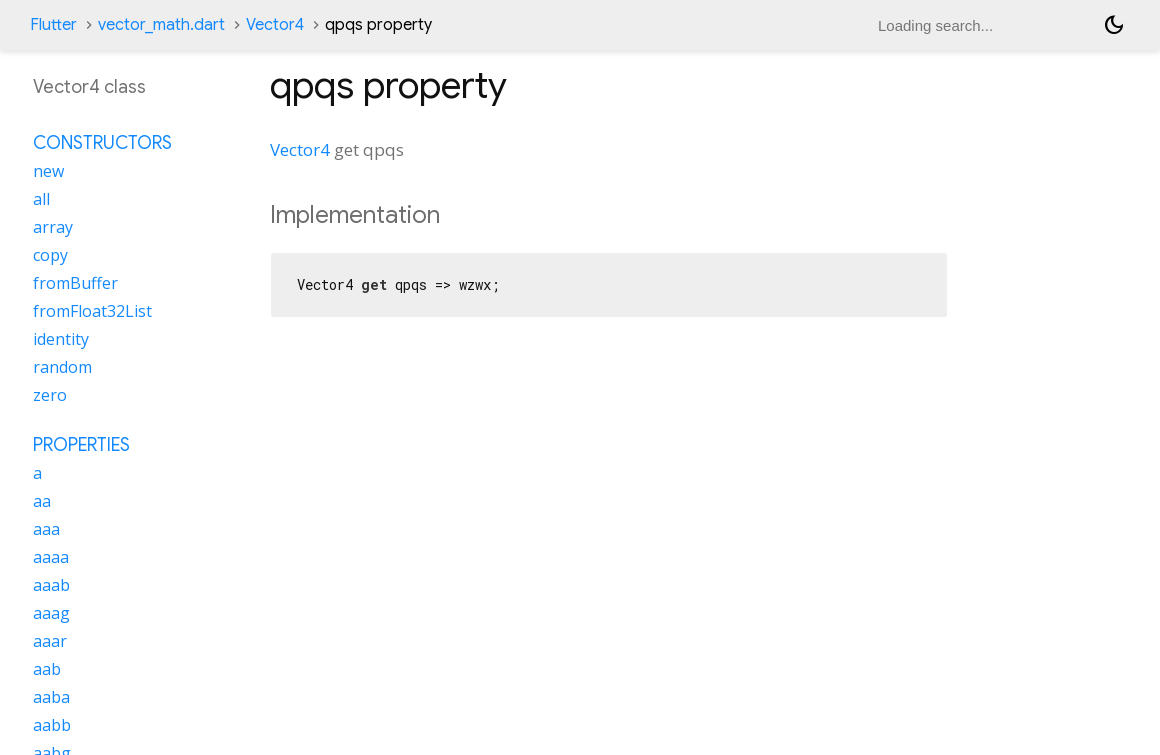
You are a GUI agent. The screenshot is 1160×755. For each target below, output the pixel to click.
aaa (46, 529)
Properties (81, 445)
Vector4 (275, 25)
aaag (51, 613)
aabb (52, 725)
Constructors (102, 143)
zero (50, 395)
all (41, 199)
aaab (51, 585)
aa (42, 501)
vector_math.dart (161, 25)
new (48, 171)
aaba (51, 697)
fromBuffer (75, 283)
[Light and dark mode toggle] (1114, 25)
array (53, 227)
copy (50, 255)
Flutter (53, 25)
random (62, 367)
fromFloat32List (92, 311)
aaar (50, 641)
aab (47, 669)
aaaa (51, 557)
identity (61, 339)
